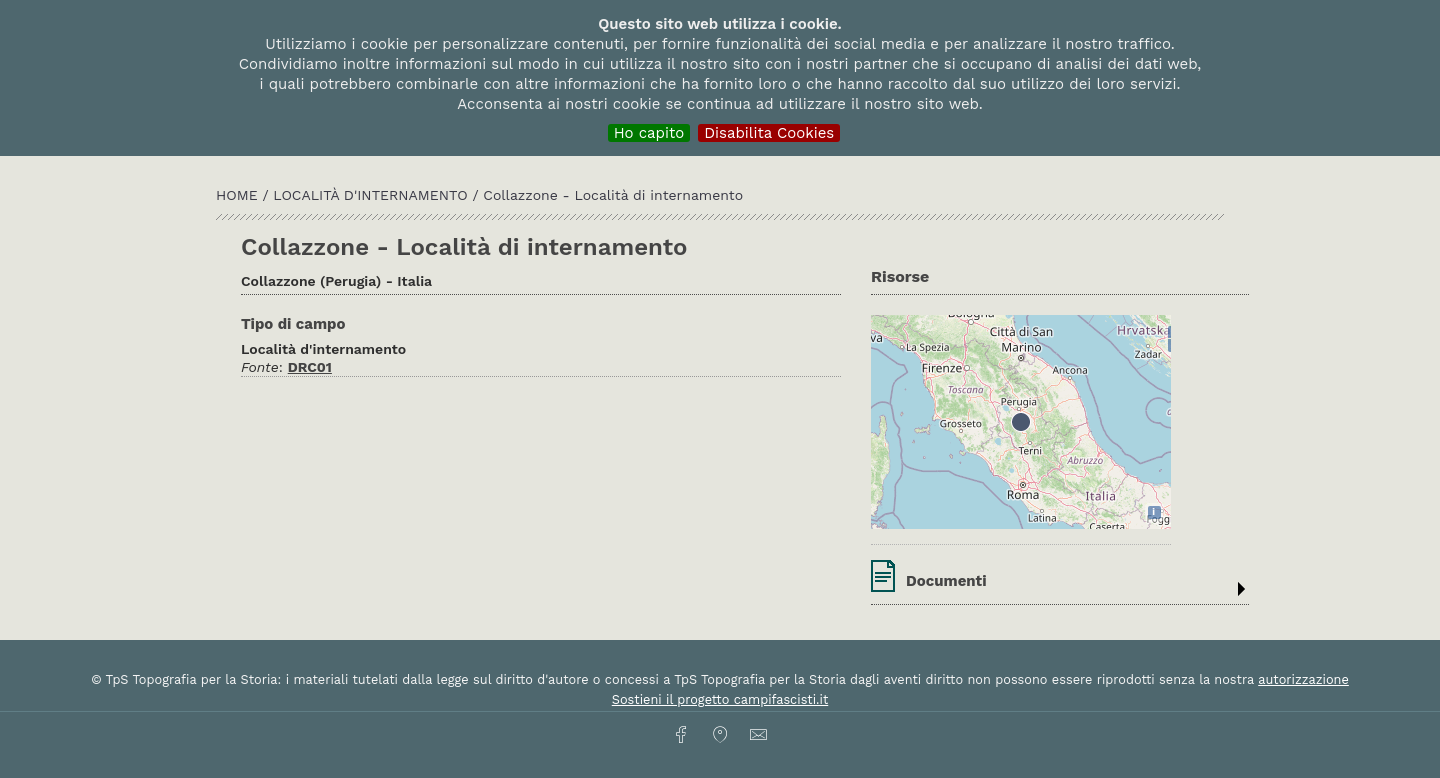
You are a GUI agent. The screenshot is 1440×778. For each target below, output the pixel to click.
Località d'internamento (372, 195)
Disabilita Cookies (769, 133)
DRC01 (310, 367)
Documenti (946, 581)
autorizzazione (1303, 679)
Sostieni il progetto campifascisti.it (720, 699)
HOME (239, 195)
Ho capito (649, 133)
